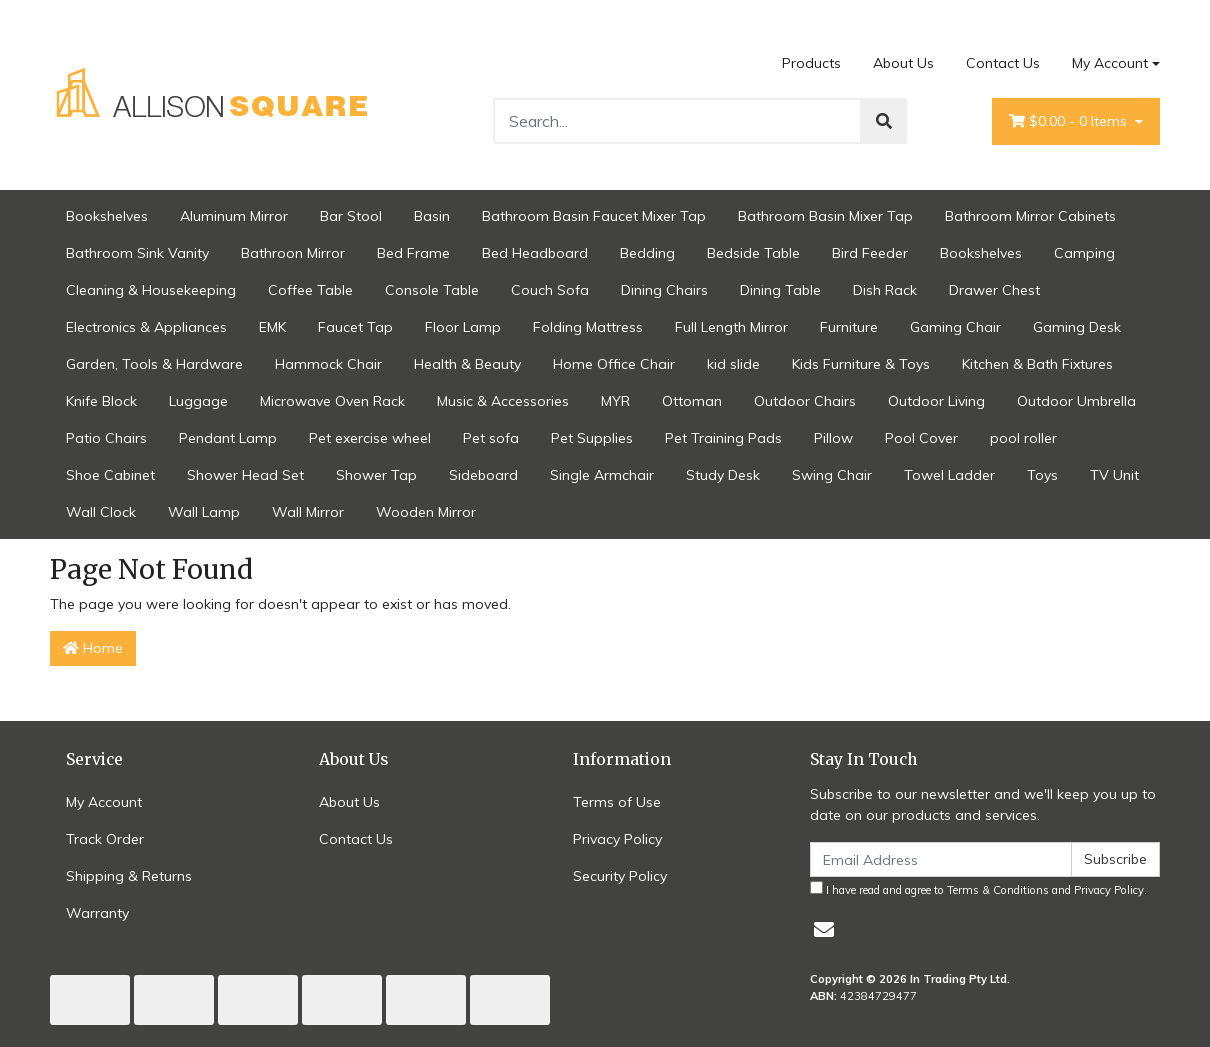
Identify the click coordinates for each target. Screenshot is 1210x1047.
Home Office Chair (614, 364)
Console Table (432, 290)
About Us (903, 63)
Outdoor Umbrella (1076, 401)
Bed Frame (413, 253)
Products (811, 63)
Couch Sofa (550, 290)
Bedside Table (753, 253)
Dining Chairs (664, 290)
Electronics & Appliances (146, 327)
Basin (432, 216)
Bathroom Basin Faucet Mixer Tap (594, 216)
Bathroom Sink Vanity (137, 253)
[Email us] (824, 929)
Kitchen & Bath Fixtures (1037, 364)
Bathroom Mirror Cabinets (1030, 216)
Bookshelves (107, 216)
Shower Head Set (245, 475)
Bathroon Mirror (293, 253)
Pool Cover (921, 438)
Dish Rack (885, 290)
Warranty (97, 913)
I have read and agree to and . (978, 889)
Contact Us (1003, 63)
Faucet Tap (355, 327)
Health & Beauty (467, 364)
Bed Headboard (535, 253)
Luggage (198, 401)
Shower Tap (376, 475)
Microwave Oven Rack (332, 401)
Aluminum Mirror (234, 216)
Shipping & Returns (129, 876)
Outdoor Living (936, 401)
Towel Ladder (949, 475)
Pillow (833, 438)
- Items (1070, 121)
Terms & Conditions (998, 890)
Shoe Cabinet (110, 475)
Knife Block (101, 401)
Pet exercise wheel (370, 438)
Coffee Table (310, 290)
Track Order (105, 839)
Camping (1084, 253)
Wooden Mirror (426, 512)
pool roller (1023, 438)
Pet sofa (491, 438)
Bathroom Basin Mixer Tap (825, 216)
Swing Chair (832, 475)
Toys (1042, 475)
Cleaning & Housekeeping (151, 290)
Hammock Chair (328, 364)
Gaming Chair (955, 327)
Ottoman (692, 401)
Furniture (849, 327)
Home (93, 648)
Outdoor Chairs (805, 401)
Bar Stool (351, 216)
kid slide (733, 364)
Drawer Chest (994, 290)
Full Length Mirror (731, 327)
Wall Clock (101, 512)
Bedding (647, 253)
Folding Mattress (588, 327)
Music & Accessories (503, 401)
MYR (615, 401)
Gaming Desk (1077, 327)
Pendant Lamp (228, 438)
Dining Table (780, 290)
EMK (272, 327)
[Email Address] (941, 859)
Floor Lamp (463, 327)
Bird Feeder (870, 253)
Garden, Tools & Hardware (154, 364)
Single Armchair (602, 475)
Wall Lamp (204, 512)
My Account (104, 802)
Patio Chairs (106, 438)
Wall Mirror (308, 512)
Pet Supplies (592, 438)
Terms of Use (617, 802)
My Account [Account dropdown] (1110, 63)
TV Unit (1114, 475)
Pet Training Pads (723, 438)
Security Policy (620, 876)
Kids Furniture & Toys (861, 364)
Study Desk (723, 475)
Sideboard (483, 475)
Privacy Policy (617, 839)
